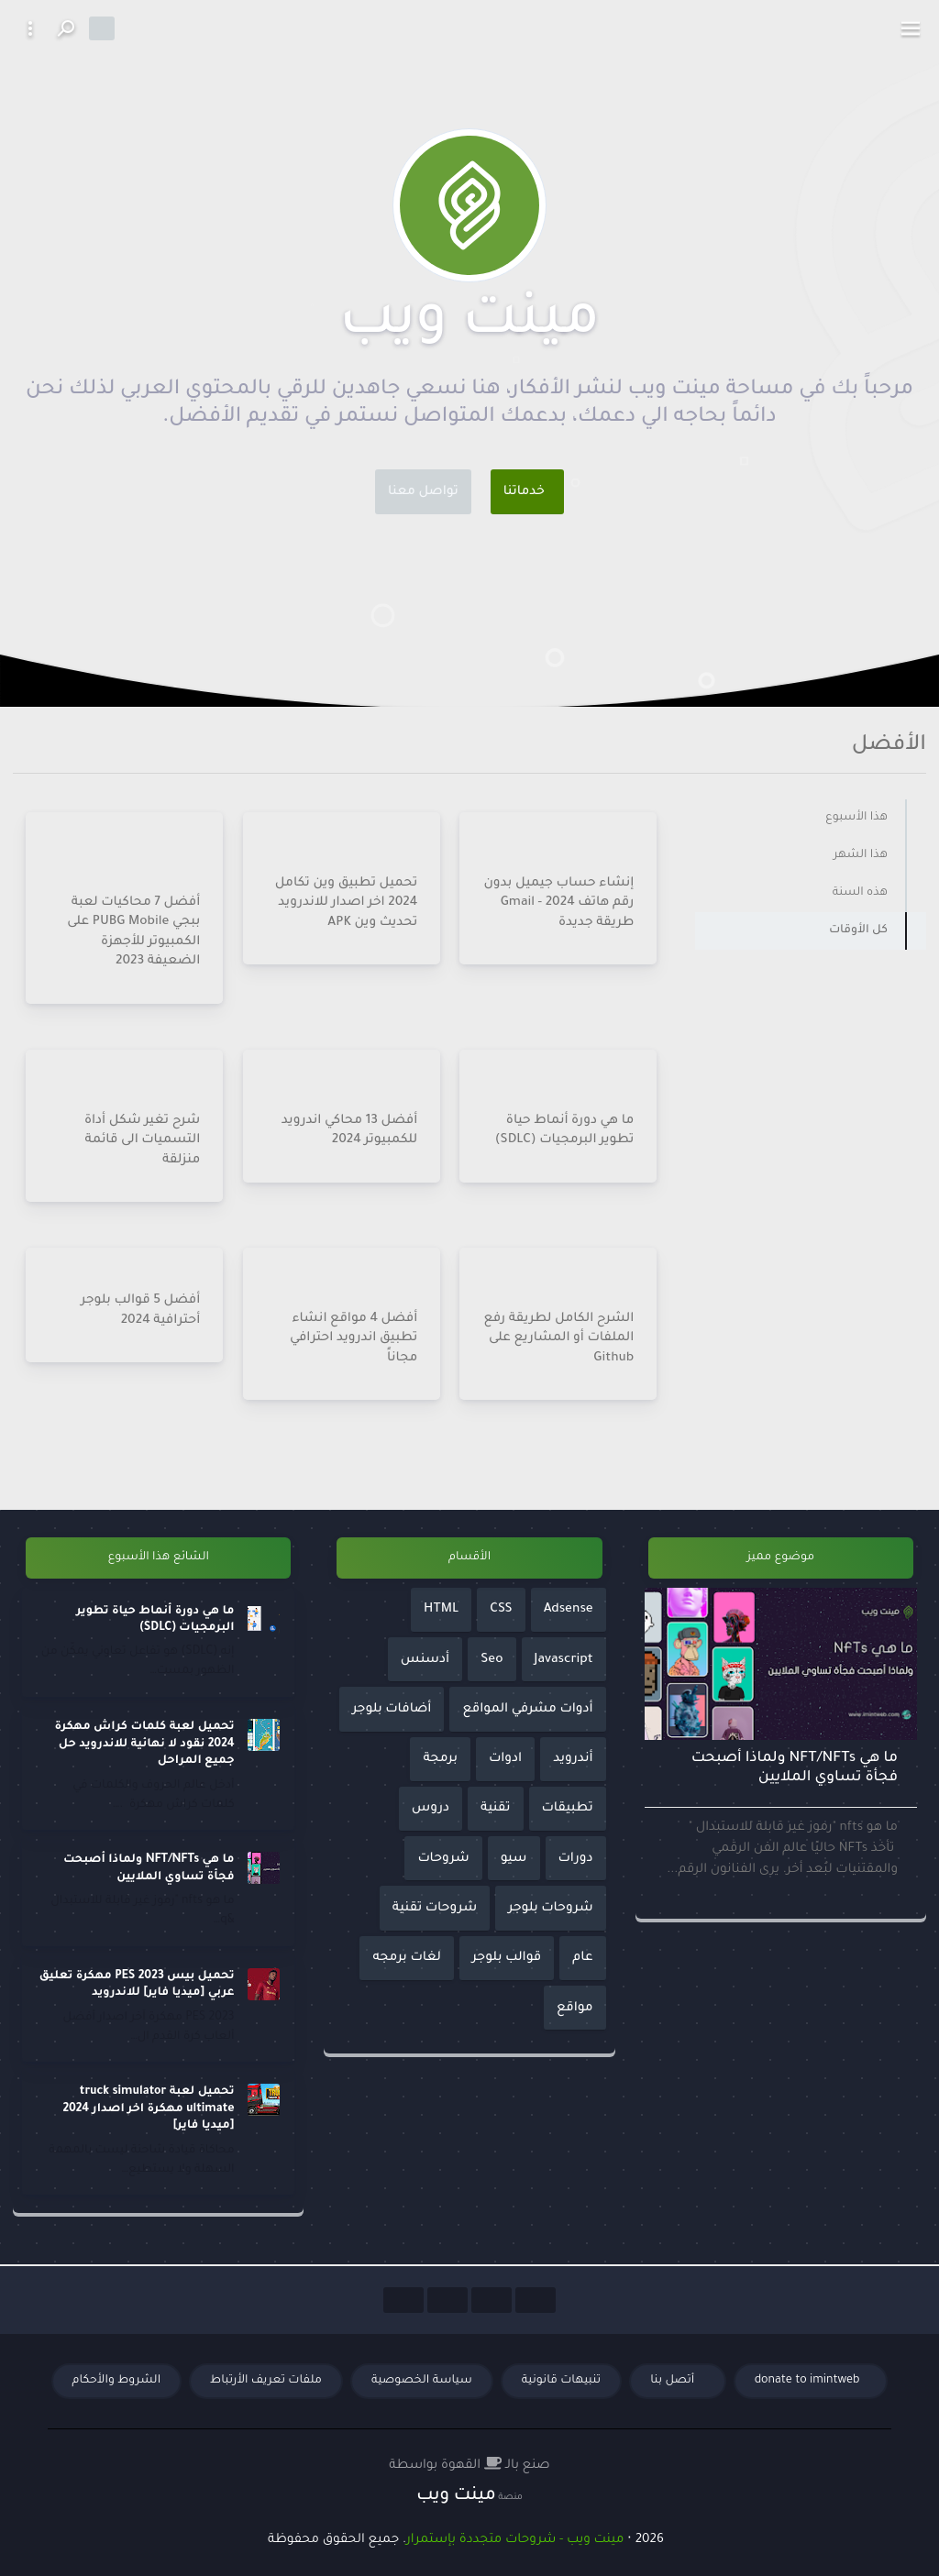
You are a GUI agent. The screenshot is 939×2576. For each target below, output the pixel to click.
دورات (575, 1859)
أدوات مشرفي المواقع (527, 1709)
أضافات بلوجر (391, 1709)
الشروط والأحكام (116, 2380)
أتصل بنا (674, 2380)
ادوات (505, 1759)
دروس (430, 1808)
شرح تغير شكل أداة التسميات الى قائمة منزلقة (142, 1139)
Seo (492, 1660)
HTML (441, 1609)
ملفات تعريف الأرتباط (266, 2380)
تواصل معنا (423, 492)
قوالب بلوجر (506, 1958)
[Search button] (65, 28)
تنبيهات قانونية (561, 2380)
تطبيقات (567, 1808)
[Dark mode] (102, 28)
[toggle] (910, 28)
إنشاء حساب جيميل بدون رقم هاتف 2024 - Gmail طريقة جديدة (559, 902)
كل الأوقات (858, 930)
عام (582, 1958)
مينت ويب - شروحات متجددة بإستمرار (515, 2540)
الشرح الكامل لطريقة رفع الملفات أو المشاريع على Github (559, 1337)
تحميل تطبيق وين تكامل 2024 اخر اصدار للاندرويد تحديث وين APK (345, 902)
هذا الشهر (861, 855)
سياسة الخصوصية (421, 2380)
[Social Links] (535, 2300)
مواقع (575, 2008)
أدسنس (425, 1660)
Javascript (564, 1660)
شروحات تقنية (434, 1908)
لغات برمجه (406, 1958)
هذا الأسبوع (856, 817)
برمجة (440, 1759)
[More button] (30, 28)
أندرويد (573, 1759)
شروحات (443, 1859)
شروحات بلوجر (550, 1908)
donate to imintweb (807, 2380)
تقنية (495, 1808)
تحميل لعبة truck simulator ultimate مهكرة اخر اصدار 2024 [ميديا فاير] (148, 2109)
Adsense (568, 1609)
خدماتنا (524, 492)
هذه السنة (860, 892)
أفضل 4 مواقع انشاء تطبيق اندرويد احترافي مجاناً (353, 1337)
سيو (514, 1859)
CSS (501, 1609)
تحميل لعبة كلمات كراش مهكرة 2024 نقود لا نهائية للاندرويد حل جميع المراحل (144, 1744)
